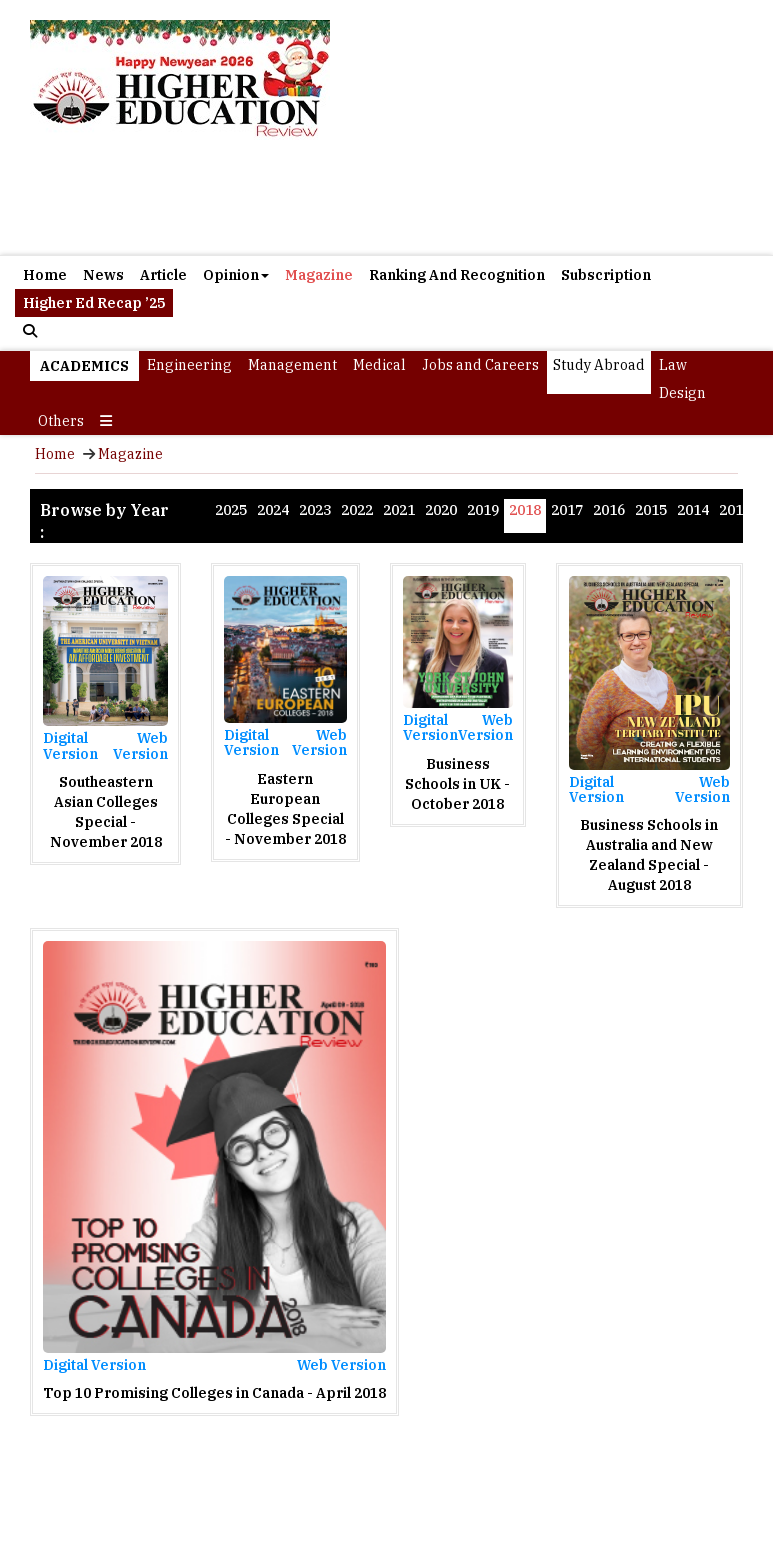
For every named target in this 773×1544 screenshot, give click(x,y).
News (103, 275)
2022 (357, 510)
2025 (231, 510)
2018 (525, 510)
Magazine (319, 275)
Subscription (606, 275)
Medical (379, 365)
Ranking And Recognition (457, 275)
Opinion (236, 275)
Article (163, 275)
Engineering (189, 365)
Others (61, 421)
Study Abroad (599, 365)
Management (292, 365)
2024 (273, 510)
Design (682, 393)
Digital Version (70, 745)
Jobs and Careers (480, 365)
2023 (315, 510)
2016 (609, 510)
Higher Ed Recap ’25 (94, 303)
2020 (441, 510)
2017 (567, 510)
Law (673, 365)
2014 (693, 510)
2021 (399, 510)
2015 (651, 510)
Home (45, 275)
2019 (483, 510)
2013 (735, 510)
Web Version (140, 745)
